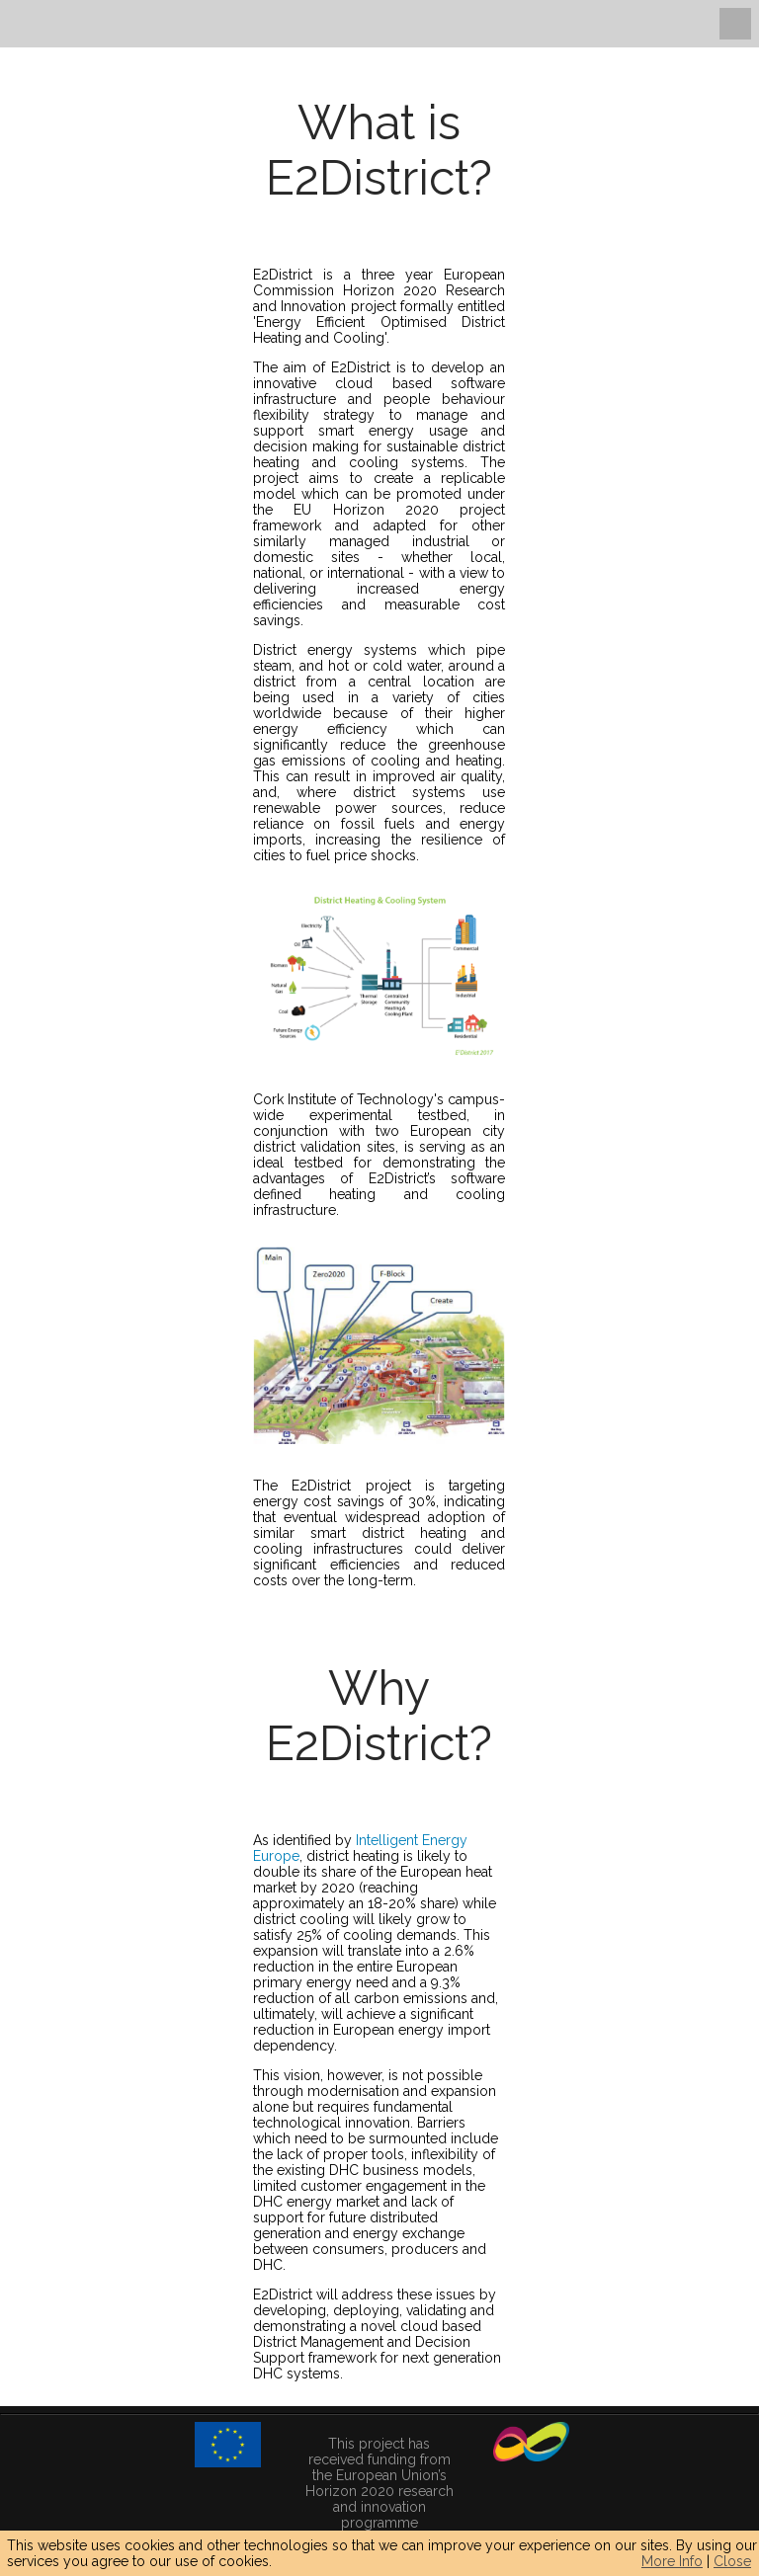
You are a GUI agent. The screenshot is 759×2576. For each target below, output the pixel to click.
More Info (672, 2561)
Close (732, 2561)
